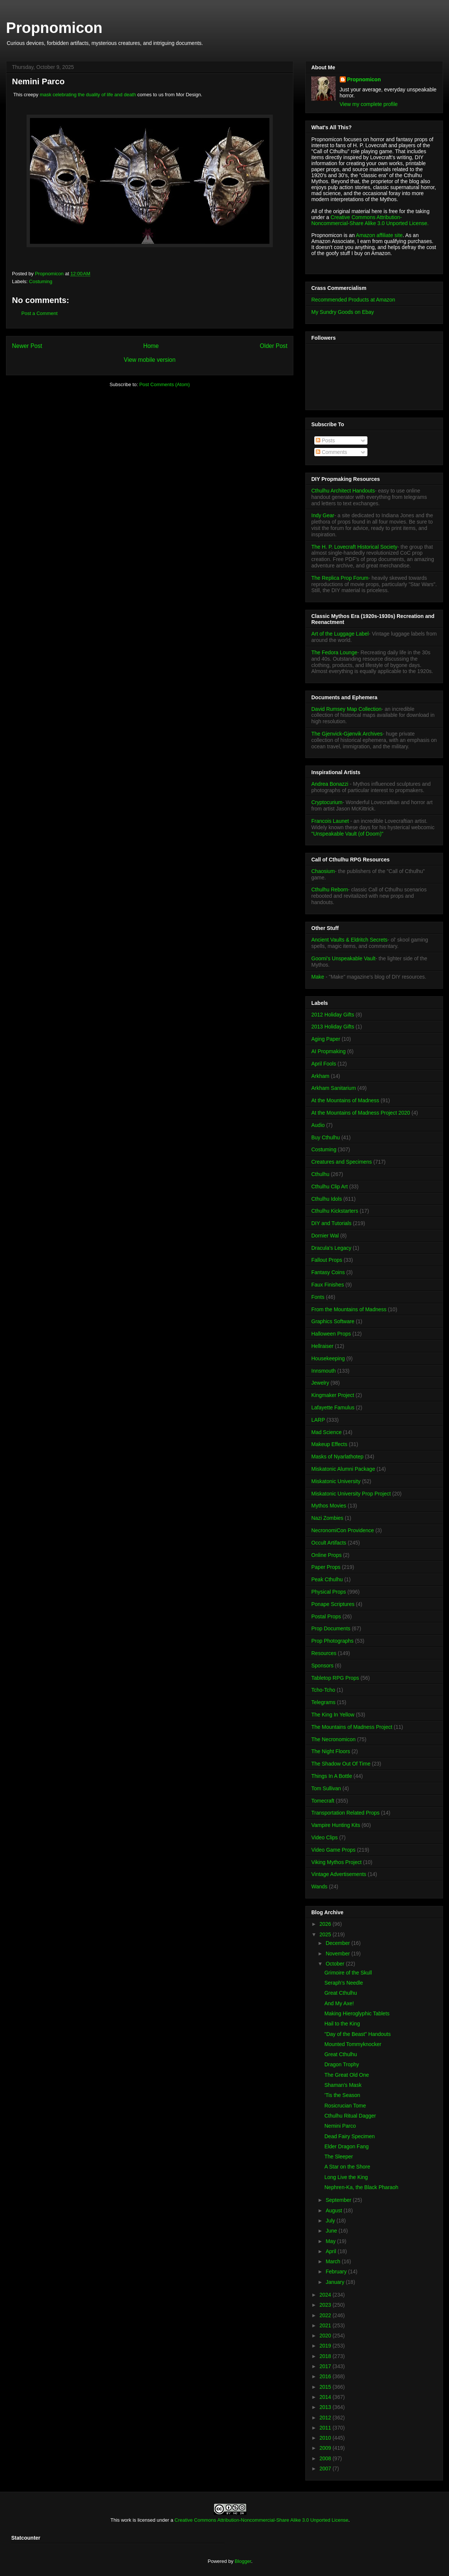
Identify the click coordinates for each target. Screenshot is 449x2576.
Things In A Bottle (331, 1776)
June (332, 2231)
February (337, 2272)
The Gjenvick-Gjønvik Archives (347, 734)
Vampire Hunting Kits (335, 1825)
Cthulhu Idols (326, 1199)
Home (151, 346)
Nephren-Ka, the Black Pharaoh (361, 2187)
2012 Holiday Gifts (332, 1015)
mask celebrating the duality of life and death (88, 94)
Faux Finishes (327, 1285)
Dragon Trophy (341, 2064)
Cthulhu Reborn (329, 889)
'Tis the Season (342, 2095)
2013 (326, 2407)
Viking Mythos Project (336, 1862)
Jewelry (320, 1383)
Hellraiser (322, 1346)
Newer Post (27, 346)
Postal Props (326, 1616)
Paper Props (325, 1567)
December (338, 1943)
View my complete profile (369, 104)
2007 (326, 2469)
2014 (326, 2397)
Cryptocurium (326, 802)
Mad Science (326, 1432)
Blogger (243, 2561)
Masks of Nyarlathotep (337, 1457)
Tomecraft (322, 1801)
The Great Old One (346, 2075)
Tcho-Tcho (323, 1690)
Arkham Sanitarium (333, 1088)
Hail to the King (342, 2024)
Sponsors (322, 1666)
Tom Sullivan (326, 1788)
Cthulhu (320, 1174)
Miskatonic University (335, 1481)
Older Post (273, 346)
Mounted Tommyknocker (352, 2044)
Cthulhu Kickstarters (334, 1211)
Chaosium (323, 871)
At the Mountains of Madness (345, 1100)
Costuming (40, 281)
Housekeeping (328, 1358)
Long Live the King (346, 2177)
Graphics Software (332, 1321)
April (331, 2251)
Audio (318, 1125)
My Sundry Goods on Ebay (342, 312)
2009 (326, 2448)
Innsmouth (323, 1371)
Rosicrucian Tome (345, 2106)
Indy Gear (322, 515)
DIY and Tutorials (331, 1223)
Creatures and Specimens (341, 1162)
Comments (331, 452)
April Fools (323, 1064)
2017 (326, 2366)
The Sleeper (338, 2157)
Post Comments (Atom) (164, 384)
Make (318, 977)
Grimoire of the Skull (348, 1973)
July (331, 2221)
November (338, 1954)
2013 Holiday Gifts (332, 1027)
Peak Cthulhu (327, 1579)
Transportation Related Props (345, 1813)
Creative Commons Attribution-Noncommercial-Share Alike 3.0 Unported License (262, 2520)
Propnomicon (54, 27)
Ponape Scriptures (332, 1604)
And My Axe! (339, 2003)
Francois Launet (330, 821)
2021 (326, 2325)
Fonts (317, 1297)
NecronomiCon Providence (342, 1530)
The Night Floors (330, 1751)
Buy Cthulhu (325, 1137)
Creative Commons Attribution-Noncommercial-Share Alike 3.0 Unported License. (370, 220)
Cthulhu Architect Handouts (343, 491)
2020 (326, 2336)
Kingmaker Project (332, 1395)
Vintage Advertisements (338, 1874)
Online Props (326, 1555)
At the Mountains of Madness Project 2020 (360, 1113)
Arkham (320, 1076)
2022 (326, 2315)
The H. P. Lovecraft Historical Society (354, 547)
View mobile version (149, 360)
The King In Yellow (332, 1715)
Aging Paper (325, 1039)
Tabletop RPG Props (335, 1678)
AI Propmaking (328, 1051)
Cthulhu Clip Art (329, 1186)
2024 (326, 2295)
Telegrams (323, 1702)
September (339, 2200)
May (331, 2241)
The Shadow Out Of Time (340, 1764)
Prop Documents (330, 1628)
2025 (326, 1934)
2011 (326, 2428)
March (334, 2261)
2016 (326, 2376)
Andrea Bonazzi (329, 784)
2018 (326, 2356)
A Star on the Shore (347, 2167)
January (336, 2282)
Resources (323, 1653)
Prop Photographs (332, 1641)
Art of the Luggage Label (340, 634)
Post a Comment (39, 313)
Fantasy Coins (328, 1272)
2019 (326, 2346)
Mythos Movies (328, 1506)
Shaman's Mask (342, 2085)
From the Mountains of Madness (349, 1309)
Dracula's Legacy (331, 1248)
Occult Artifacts (328, 1543)
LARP (318, 1420)
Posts (325, 440)
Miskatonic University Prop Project (351, 1494)
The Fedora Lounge (334, 652)
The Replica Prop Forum (340, 578)
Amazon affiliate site (379, 235)
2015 (326, 2387)
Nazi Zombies (327, 1518)
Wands (319, 1886)
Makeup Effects (329, 1444)
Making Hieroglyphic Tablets (357, 2013)
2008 (326, 2458)
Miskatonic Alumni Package (343, 1469)
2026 (326, 1924)
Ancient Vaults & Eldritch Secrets (349, 940)
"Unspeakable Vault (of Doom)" (347, 834)
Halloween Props (331, 1334)
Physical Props (328, 1592)
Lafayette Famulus (332, 1407)
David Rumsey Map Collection (346, 709)
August (334, 2210)
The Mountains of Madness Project (351, 1727)
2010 (326, 2438)
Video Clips (324, 1837)
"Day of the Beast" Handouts (357, 2034)
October (336, 1964)
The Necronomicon (333, 1739)
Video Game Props (333, 1850)
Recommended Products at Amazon (353, 300)
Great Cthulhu (340, 1993)
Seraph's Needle (343, 1983)
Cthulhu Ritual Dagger (350, 2116)
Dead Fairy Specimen (349, 2136)
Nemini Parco (340, 2126)
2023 (326, 2305)
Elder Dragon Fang (346, 2146)
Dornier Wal (325, 1236)
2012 (326, 2418)
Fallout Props (326, 1260)
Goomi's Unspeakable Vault (343, 958)
